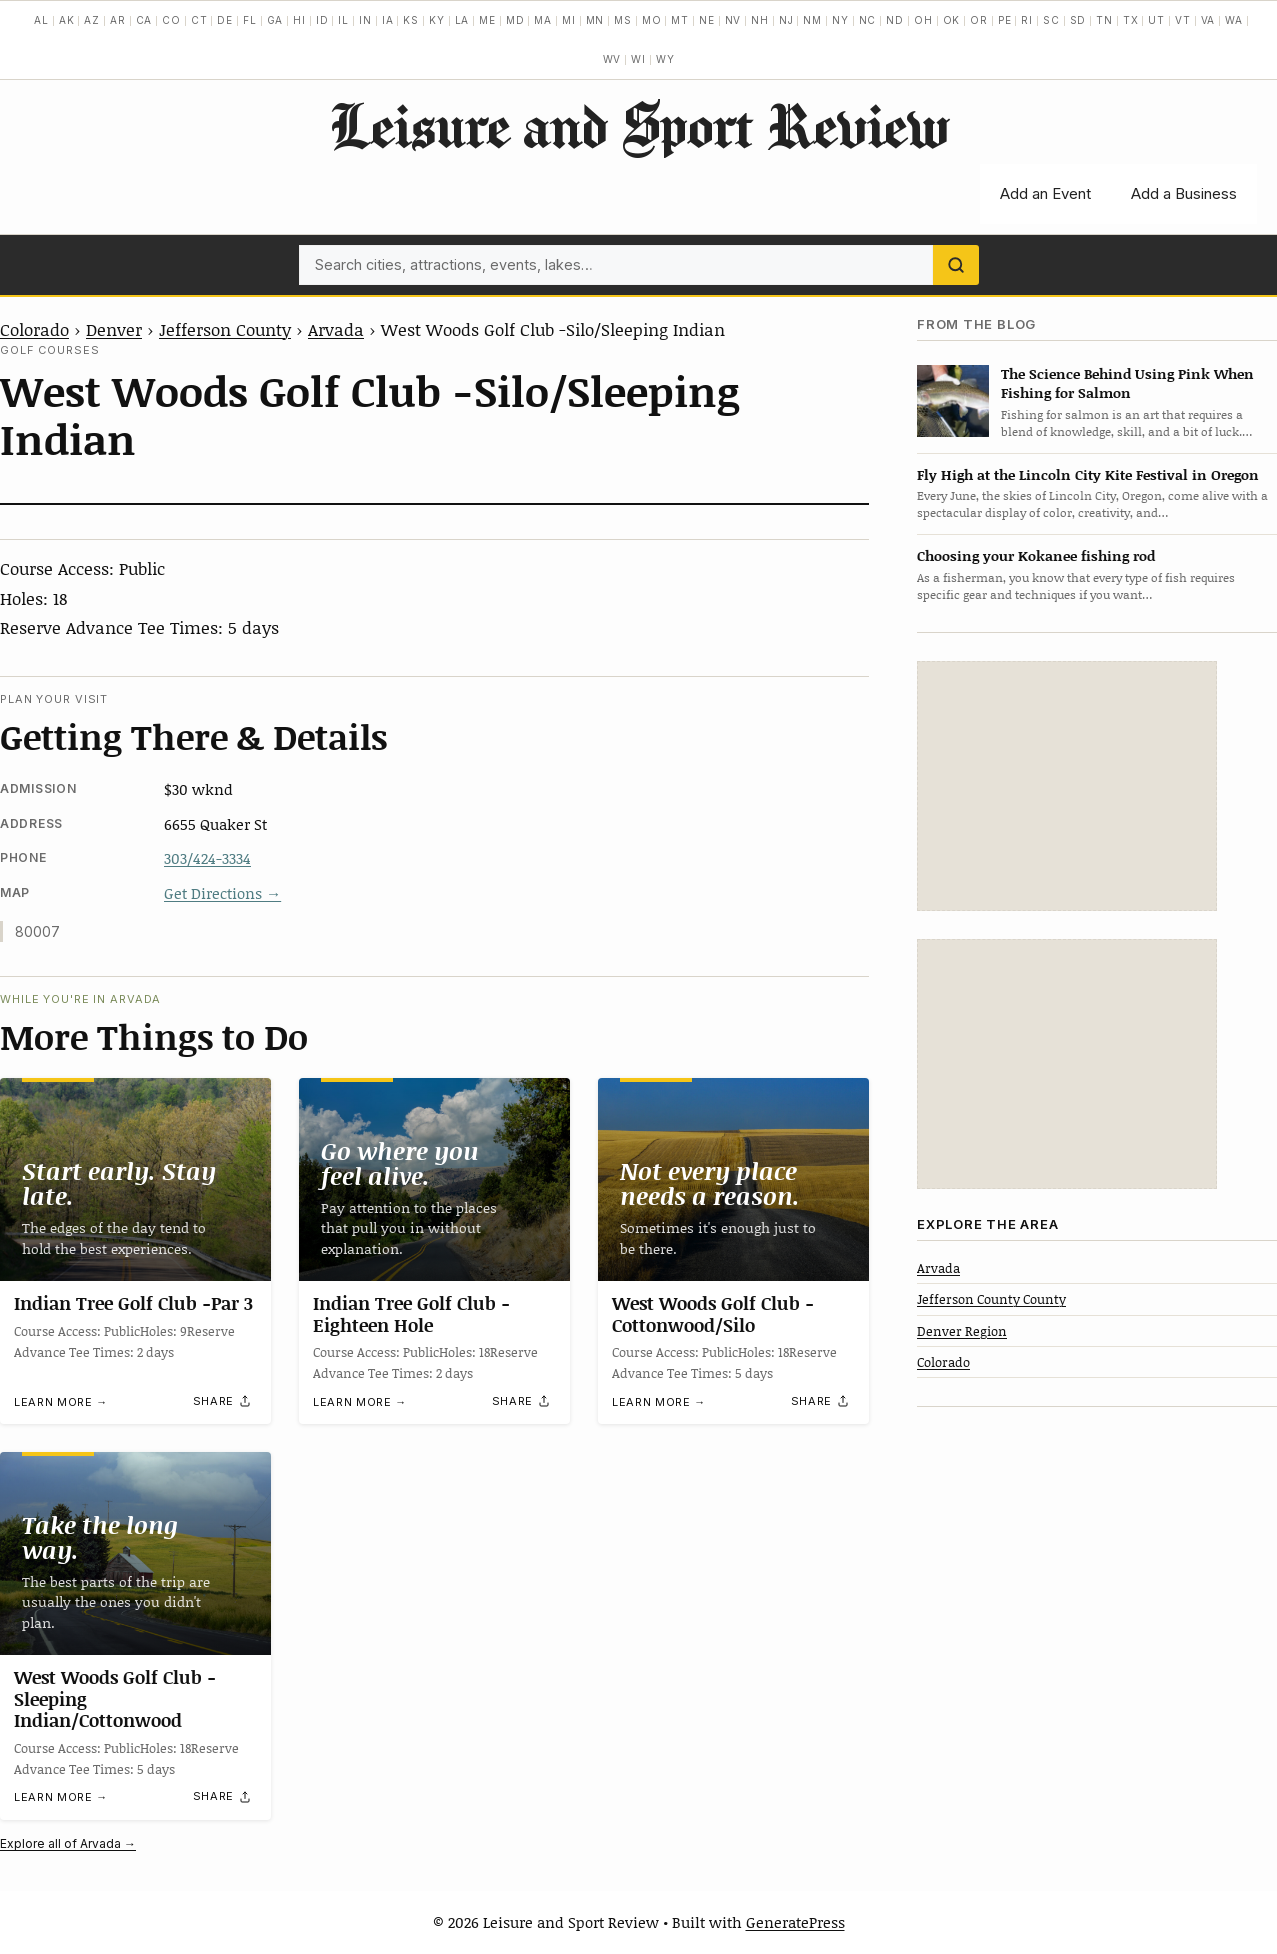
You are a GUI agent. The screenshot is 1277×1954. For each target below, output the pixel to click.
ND (895, 20)
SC (1051, 20)
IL (343, 20)
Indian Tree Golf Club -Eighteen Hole (411, 1314)
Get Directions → (222, 893)
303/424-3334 (207, 858)
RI (1027, 20)
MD (515, 20)
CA (144, 20)
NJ (786, 20)
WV (612, 59)
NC (868, 20)
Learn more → (61, 1401)
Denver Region (962, 1331)
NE (707, 20)
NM (812, 20)
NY (840, 20)
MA (543, 20)
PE (1005, 20)
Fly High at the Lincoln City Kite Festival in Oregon (1088, 474)
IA (388, 20)
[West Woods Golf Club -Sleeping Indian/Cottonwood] (135, 1553)
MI (569, 20)
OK (952, 20)
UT (1156, 20)
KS (411, 20)
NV (733, 20)
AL (41, 20)
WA (1234, 20)
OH (923, 20)
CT (199, 20)
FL (250, 20)
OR (979, 20)
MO (652, 20)
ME (487, 20)
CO (171, 20)
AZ (92, 20)
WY (665, 59)
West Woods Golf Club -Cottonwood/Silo (713, 1314)
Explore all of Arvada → (68, 1843)
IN (365, 20)
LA (462, 20)
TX (1131, 20)
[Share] (223, 1401)
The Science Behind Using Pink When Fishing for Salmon (1127, 383)
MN (595, 20)
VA (1208, 20)
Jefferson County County (991, 1299)
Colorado (34, 329)
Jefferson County (225, 329)
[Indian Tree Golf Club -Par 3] (135, 1179)
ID (322, 20)
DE (225, 20)
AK (67, 20)
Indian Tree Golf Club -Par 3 (133, 1303)
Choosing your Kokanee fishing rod (1036, 555)
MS (623, 20)
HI (299, 20)
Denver (114, 329)
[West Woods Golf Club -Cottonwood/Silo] (733, 1179)
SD (1078, 20)
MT (680, 20)
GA (275, 20)
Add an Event (1045, 193)
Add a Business (1184, 193)
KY (437, 20)
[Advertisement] (1067, 786)
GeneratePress (795, 1922)
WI (638, 59)
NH (760, 20)
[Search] (956, 265)
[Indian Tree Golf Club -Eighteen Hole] (434, 1179)
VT (1183, 20)
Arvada (336, 329)
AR (118, 20)
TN (1104, 20)
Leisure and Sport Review (638, 125)
